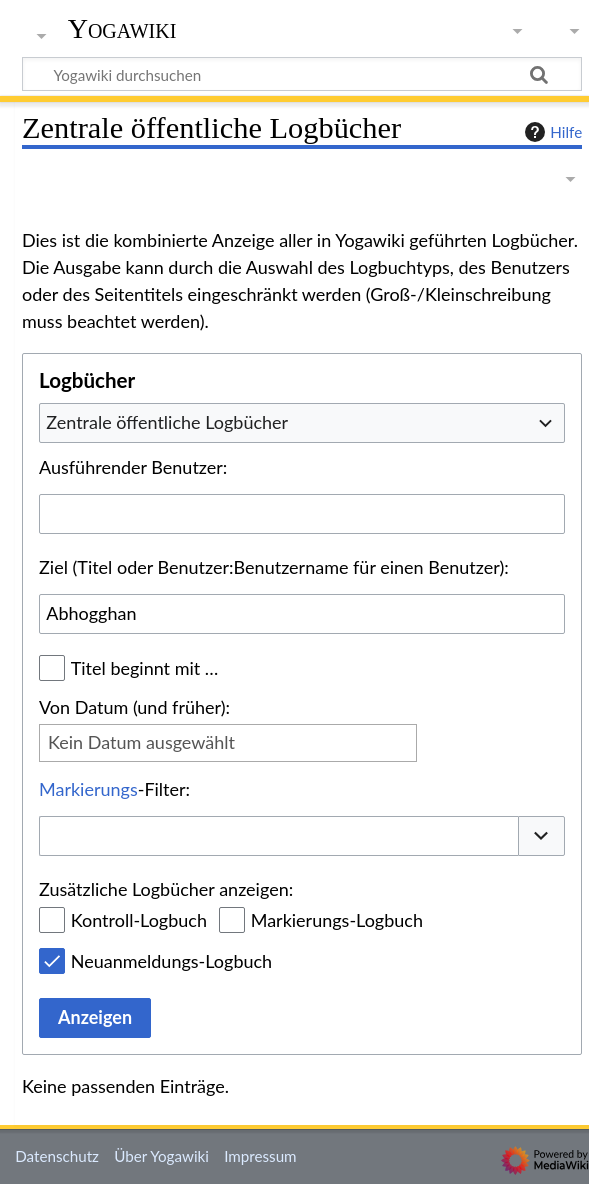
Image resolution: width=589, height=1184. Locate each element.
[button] (542, 836)
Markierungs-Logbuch (337, 920)
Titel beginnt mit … (145, 668)
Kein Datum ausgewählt (141, 742)
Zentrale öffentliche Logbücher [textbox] (167, 422)
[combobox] (302, 423)
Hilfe (551, 132)
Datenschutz (57, 1156)
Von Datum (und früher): (134, 707)
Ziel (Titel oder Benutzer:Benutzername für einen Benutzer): (274, 567)
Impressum (260, 1156)
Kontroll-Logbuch (139, 920)
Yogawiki (122, 29)
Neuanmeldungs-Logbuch (171, 961)
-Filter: (114, 789)
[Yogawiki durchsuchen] (302, 74)
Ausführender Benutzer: (133, 467)
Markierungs (88, 789)
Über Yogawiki (161, 1156)
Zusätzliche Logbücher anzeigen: (166, 889)
